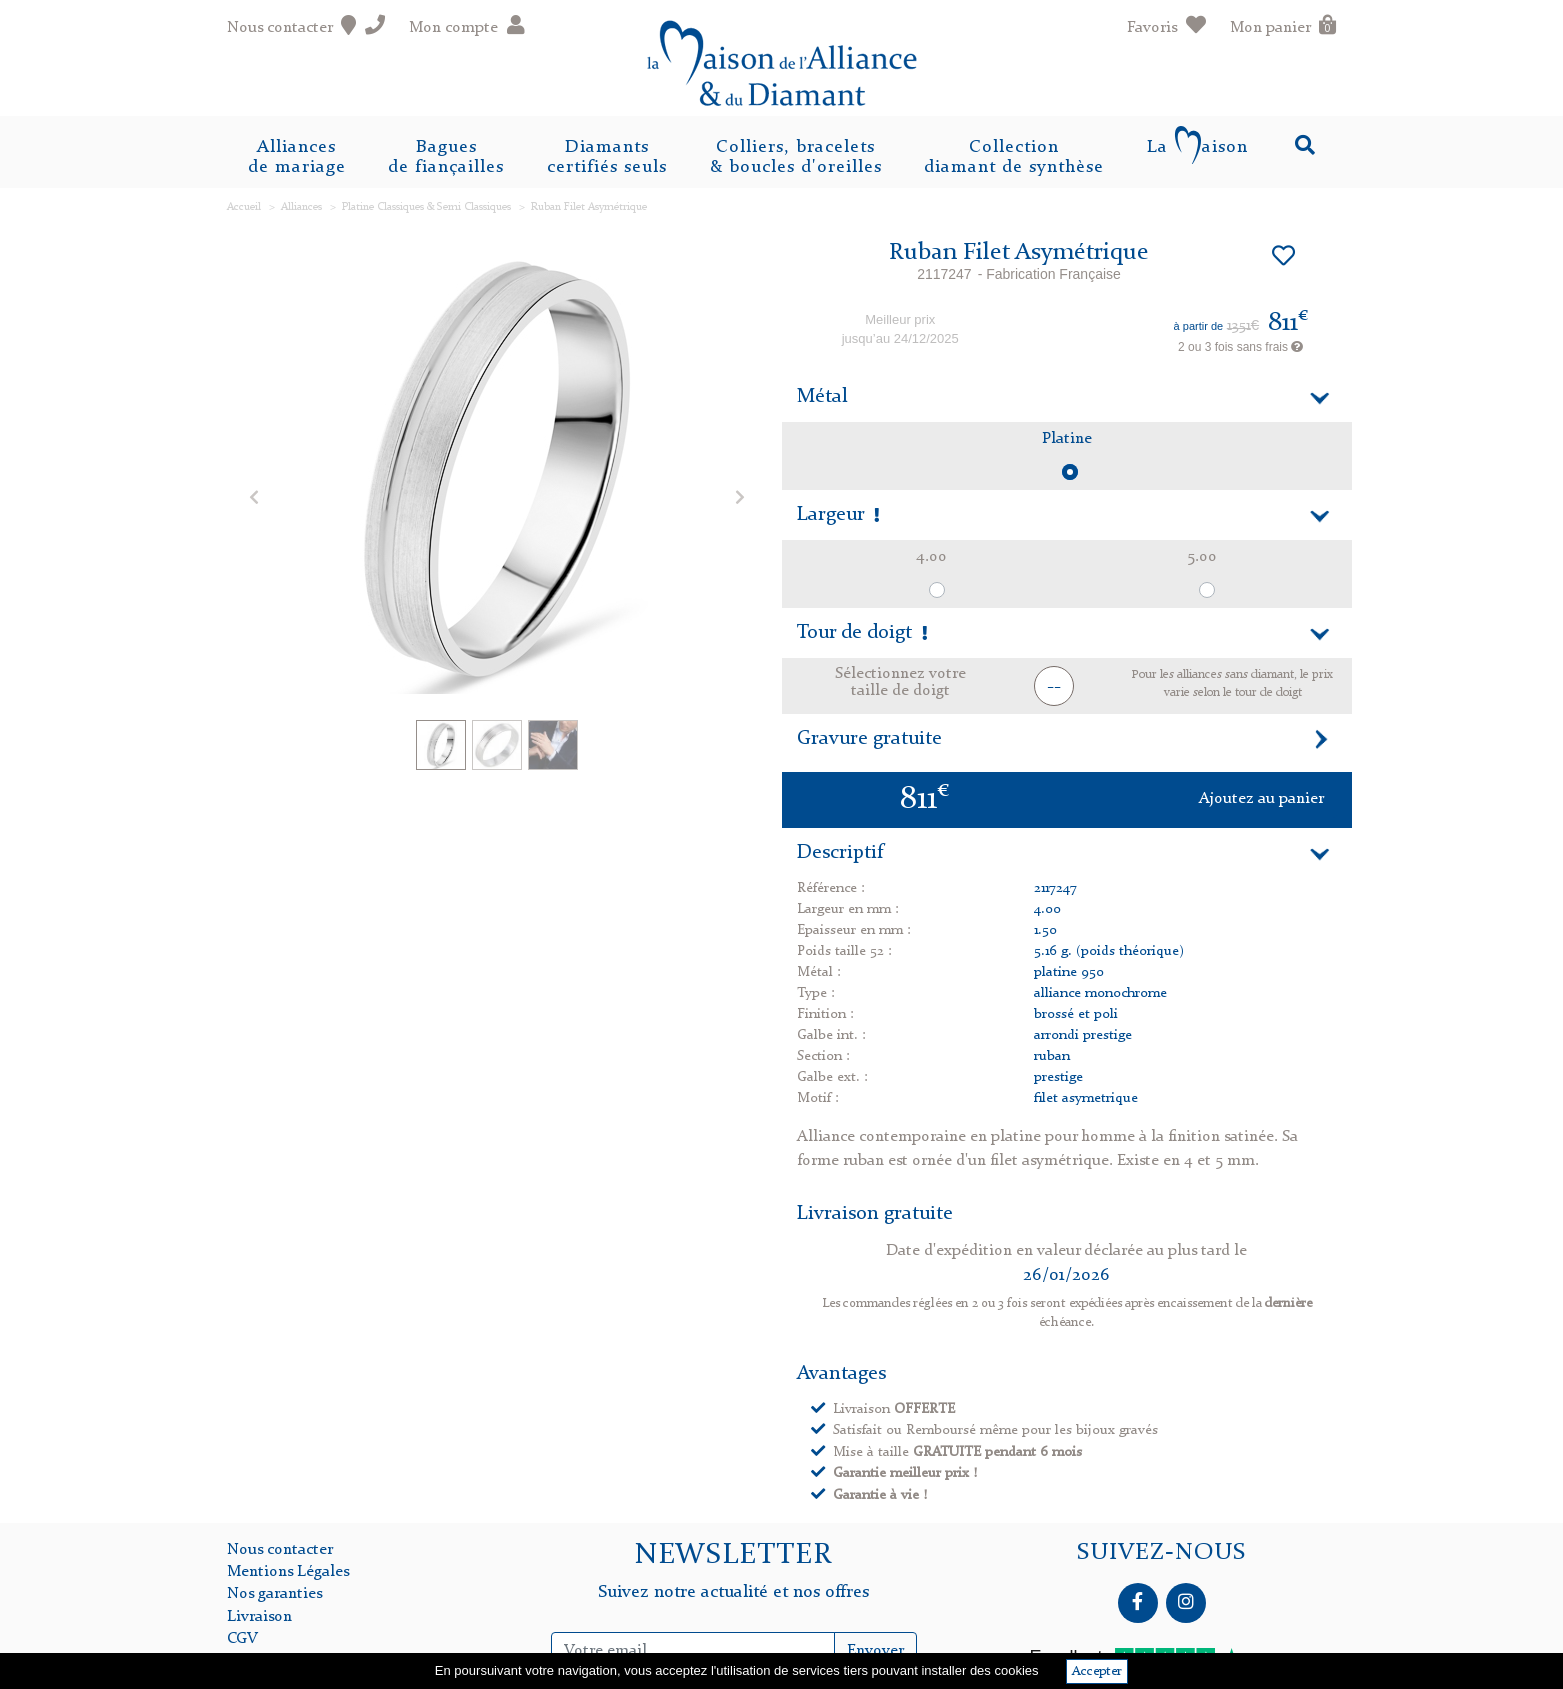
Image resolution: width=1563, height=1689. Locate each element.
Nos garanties (274, 1594)
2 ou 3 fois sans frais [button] (1240, 347)
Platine (1067, 439)
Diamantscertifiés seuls (607, 157)
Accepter (1097, 1671)
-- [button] (1054, 687)
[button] (254, 496)
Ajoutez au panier (1261, 799)
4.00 (931, 557)
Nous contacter (280, 1550)
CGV (242, 1639)
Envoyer (875, 1651)
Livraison (259, 1617)
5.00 (1202, 557)
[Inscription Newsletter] (693, 1651)
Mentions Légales (288, 1572)
